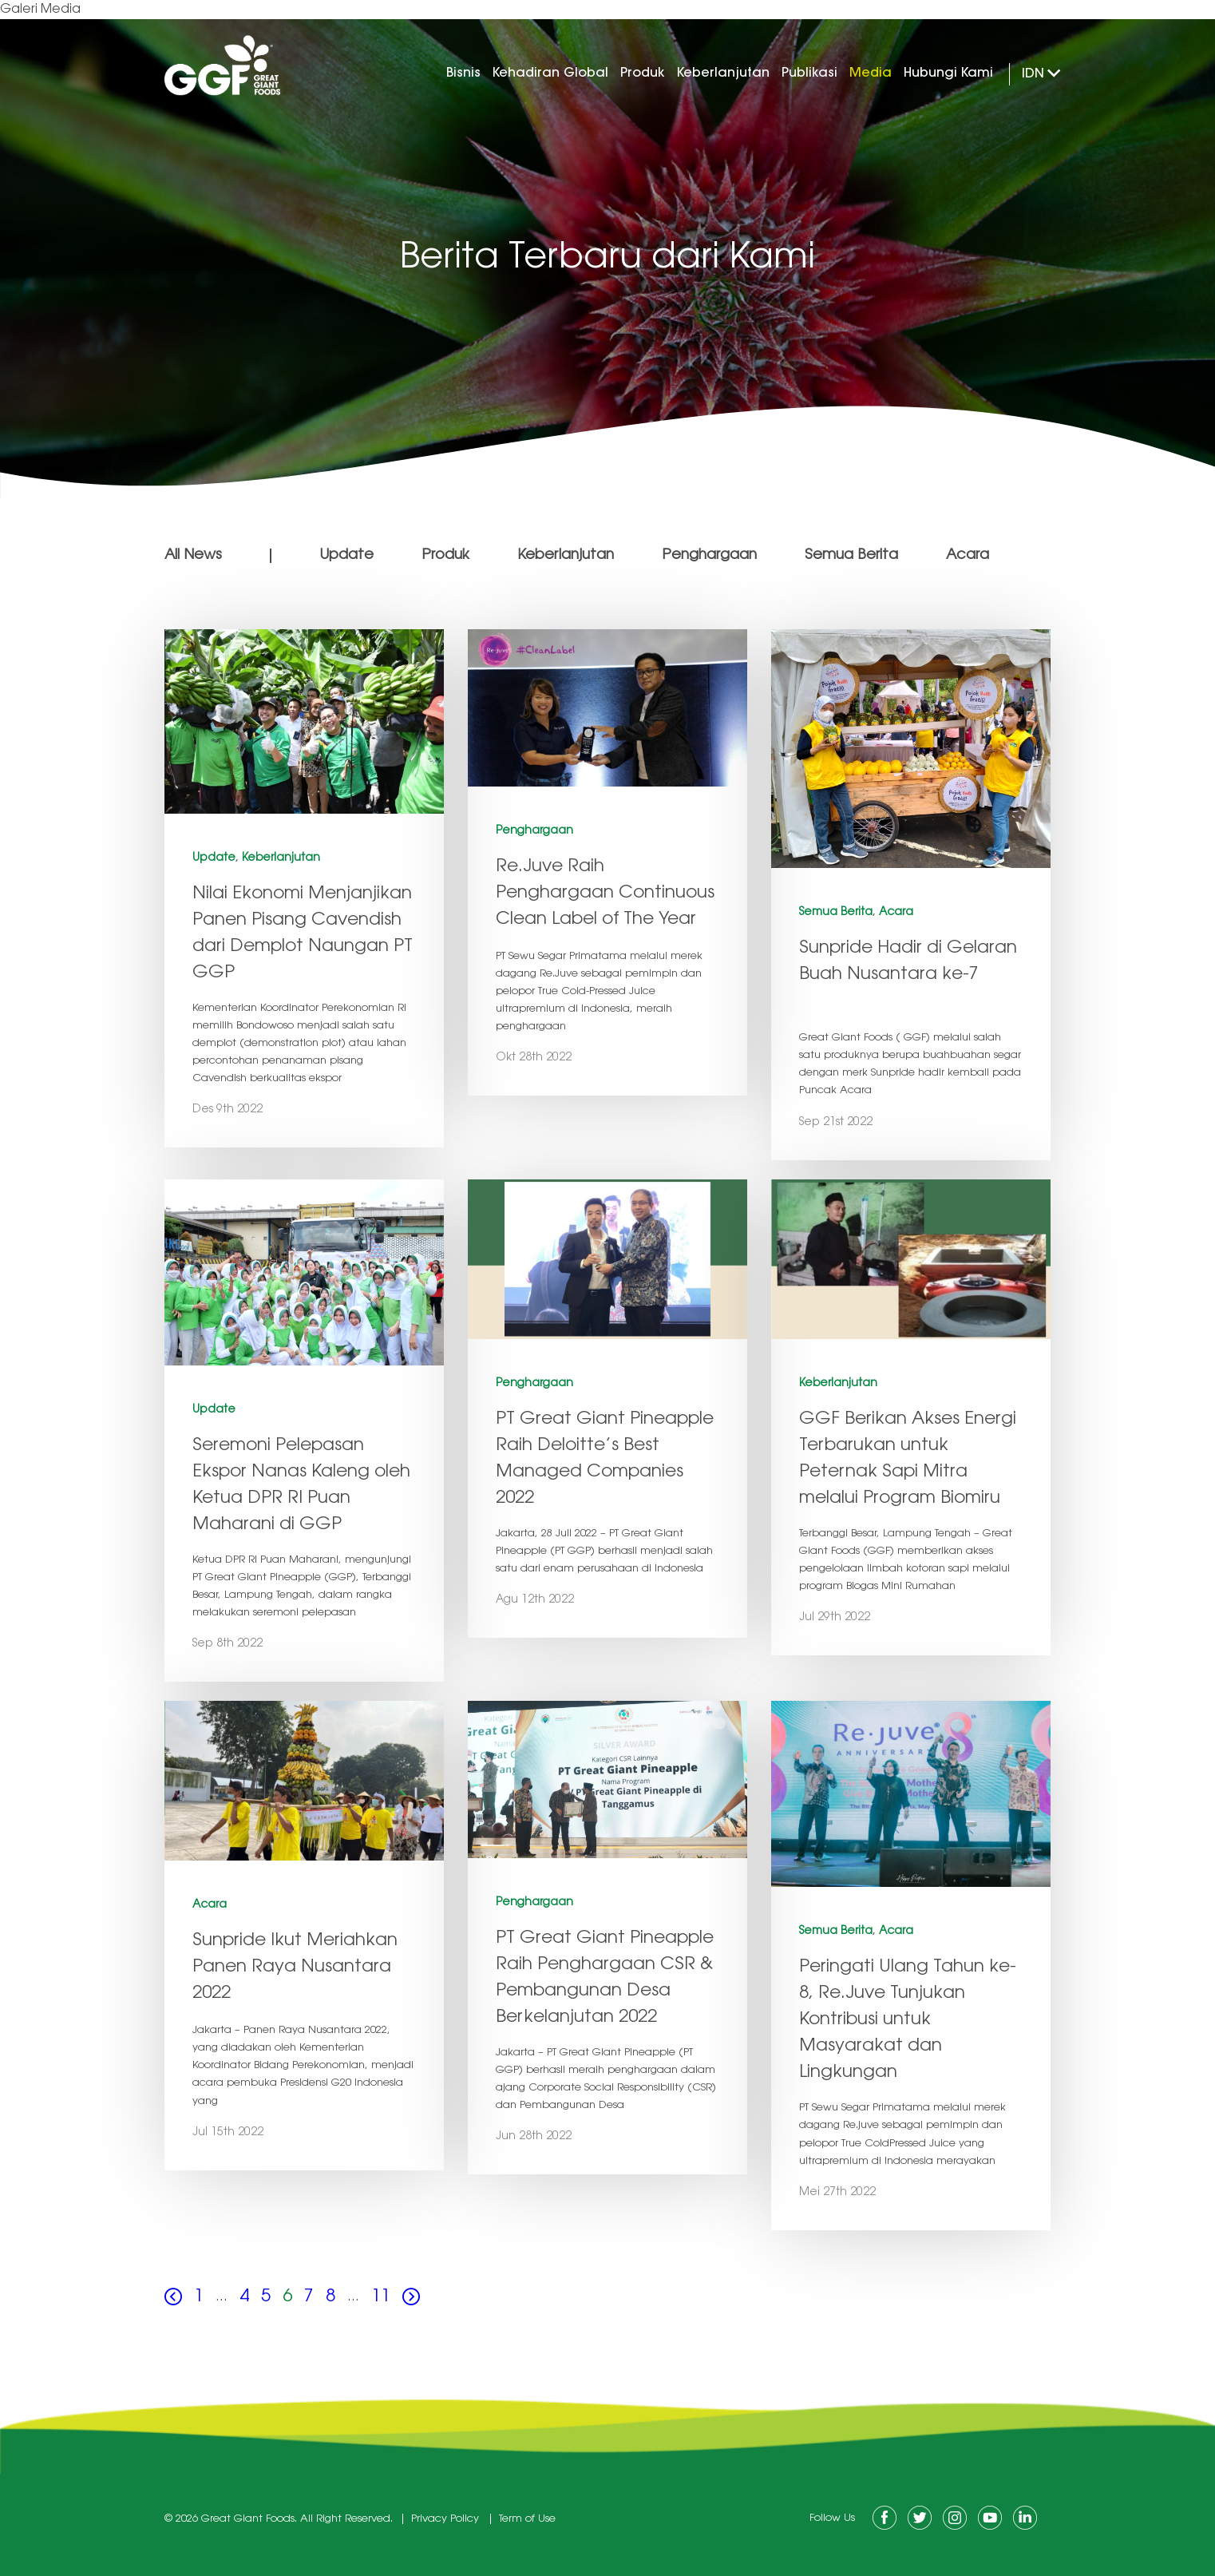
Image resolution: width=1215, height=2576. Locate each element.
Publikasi (809, 73)
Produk (642, 73)
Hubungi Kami (948, 73)
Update (346, 556)
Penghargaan (709, 556)
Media (870, 73)
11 (380, 2297)
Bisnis (463, 73)
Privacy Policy (445, 2519)
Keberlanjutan (723, 73)
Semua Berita (851, 556)
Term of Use (527, 2519)
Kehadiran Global (550, 73)
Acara (967, 556)
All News (193, 556)
